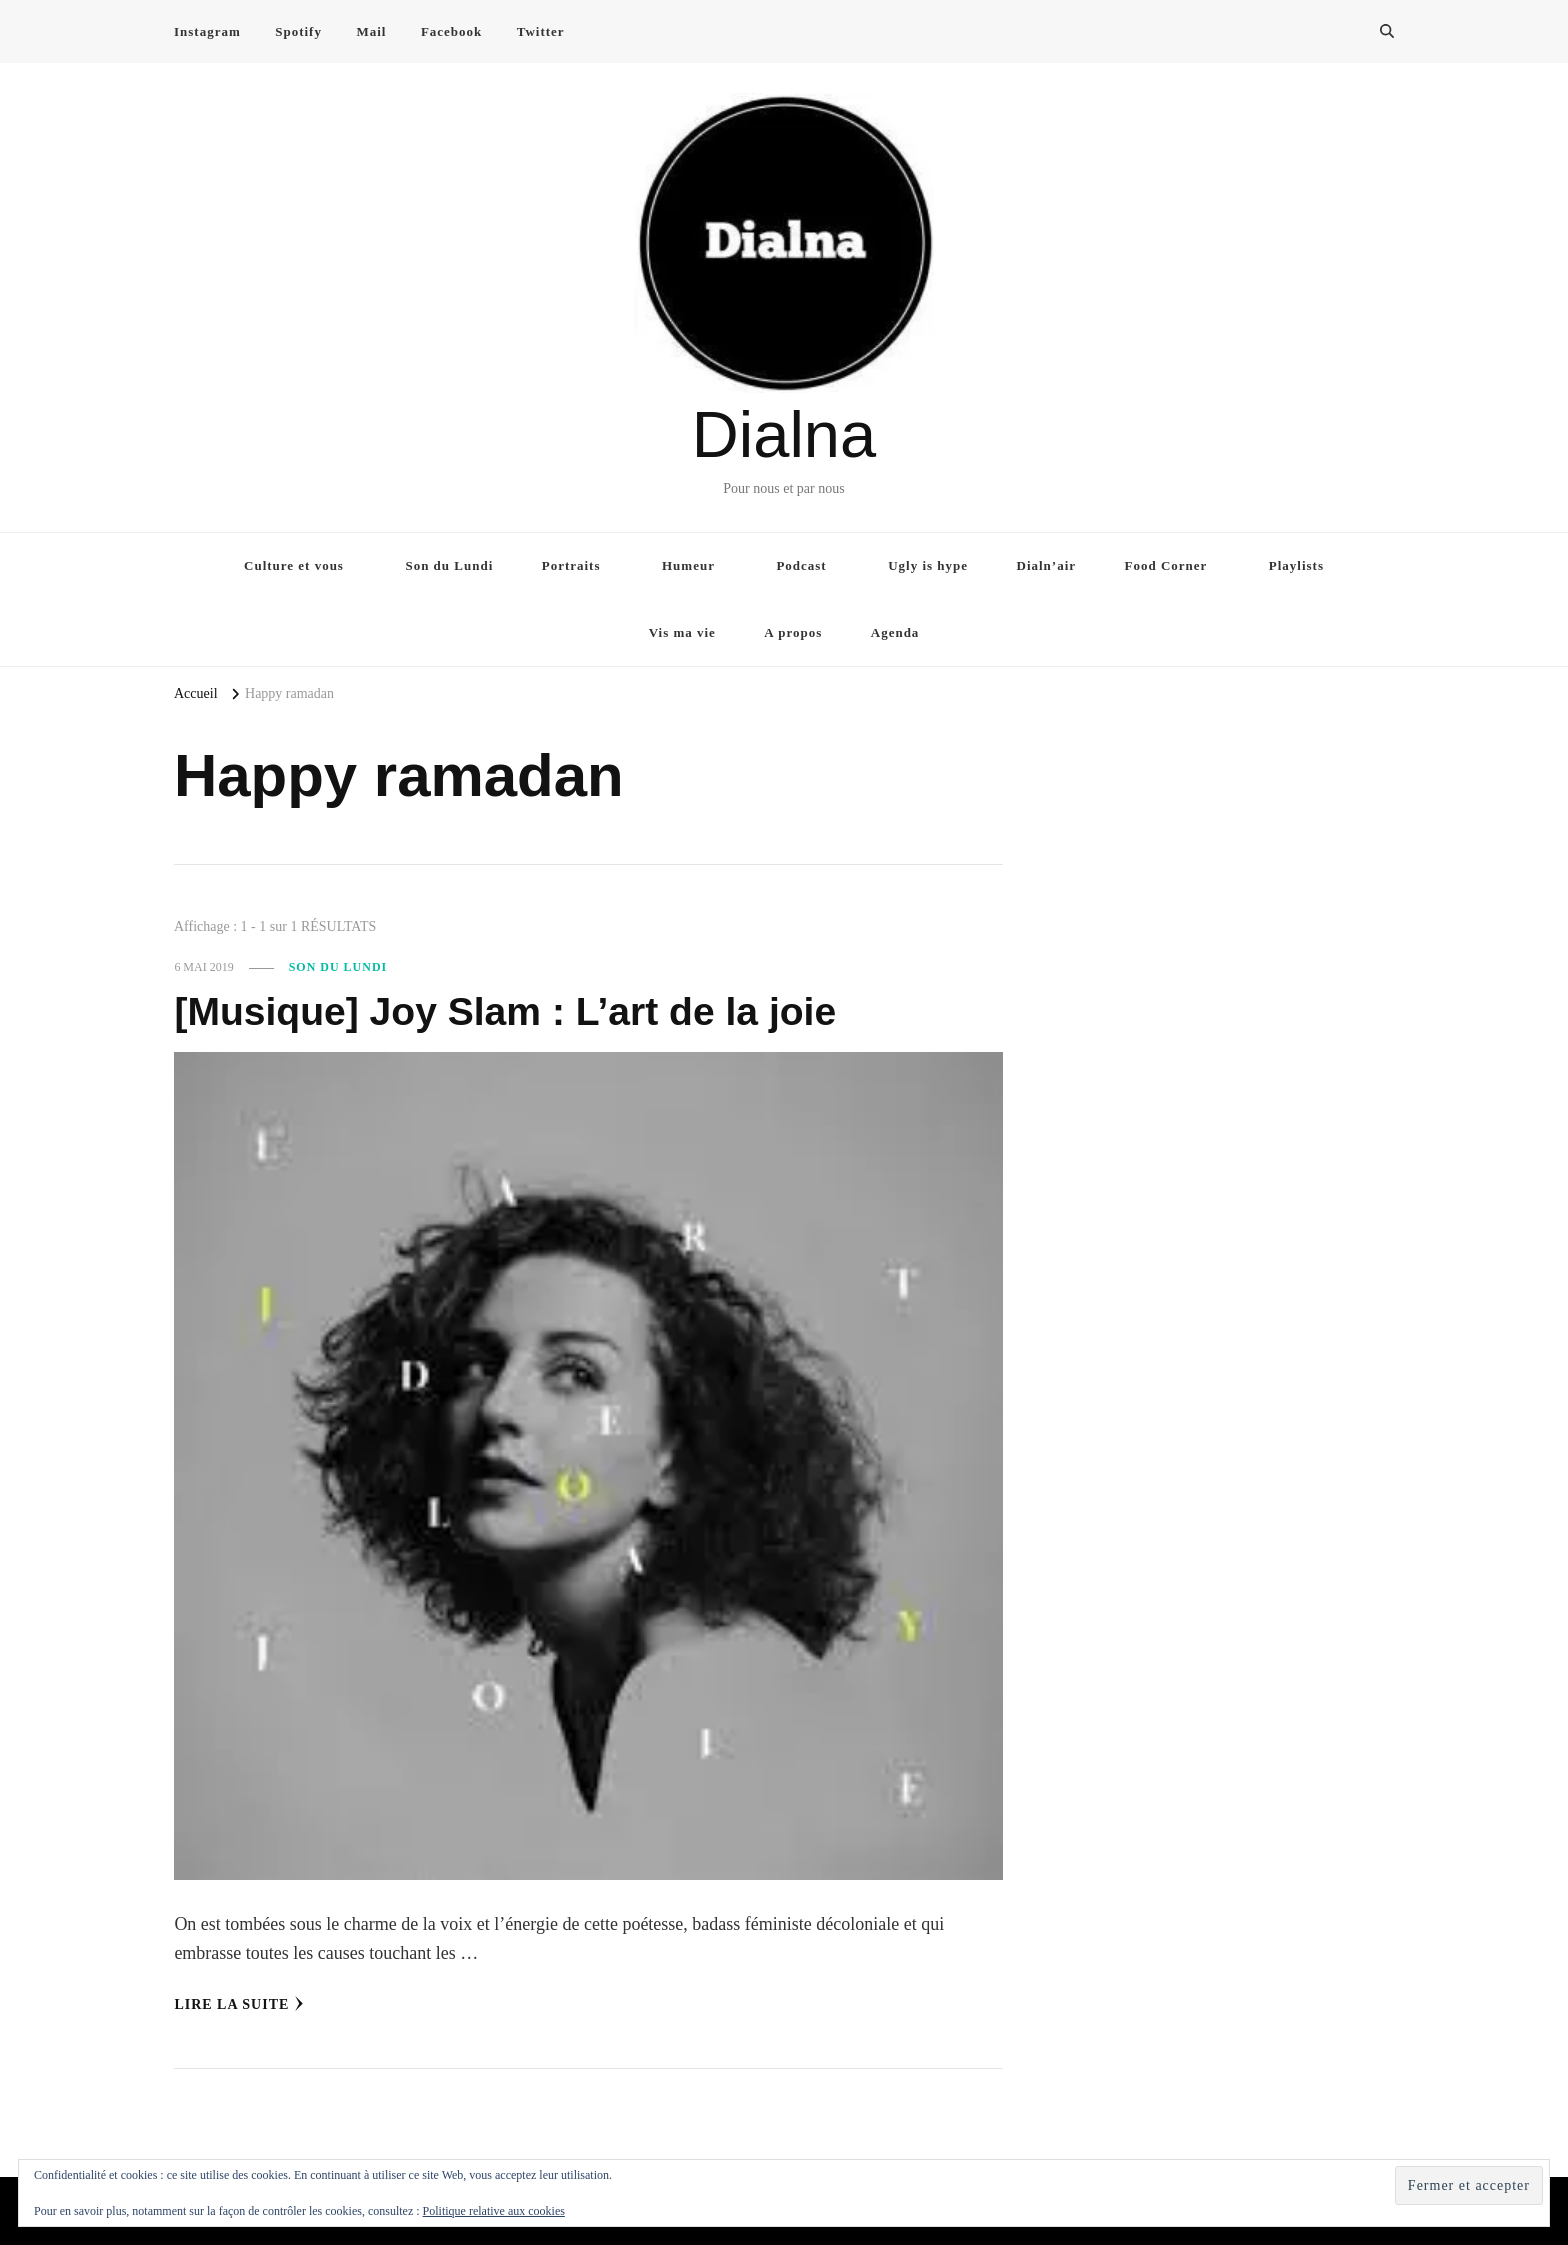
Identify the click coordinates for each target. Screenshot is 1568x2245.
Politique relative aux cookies (494, 2211)
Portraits (571, 565)
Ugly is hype (928, 565)
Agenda (895, 632)
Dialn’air (1047, 565)
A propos (793, 632)
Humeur (688, 565)
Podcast (801, 565)
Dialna (784, 434)
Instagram (207, 31)
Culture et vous (294, 565)
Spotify (298, 31)
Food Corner (1166, 565)
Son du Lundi (449, 565)
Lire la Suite (239, 2004)
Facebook (451, 31)
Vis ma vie (682, 632)
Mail (371, 31)
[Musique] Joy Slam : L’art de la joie (512, 1011)
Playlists (1296, 565)
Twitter (541, 31)
